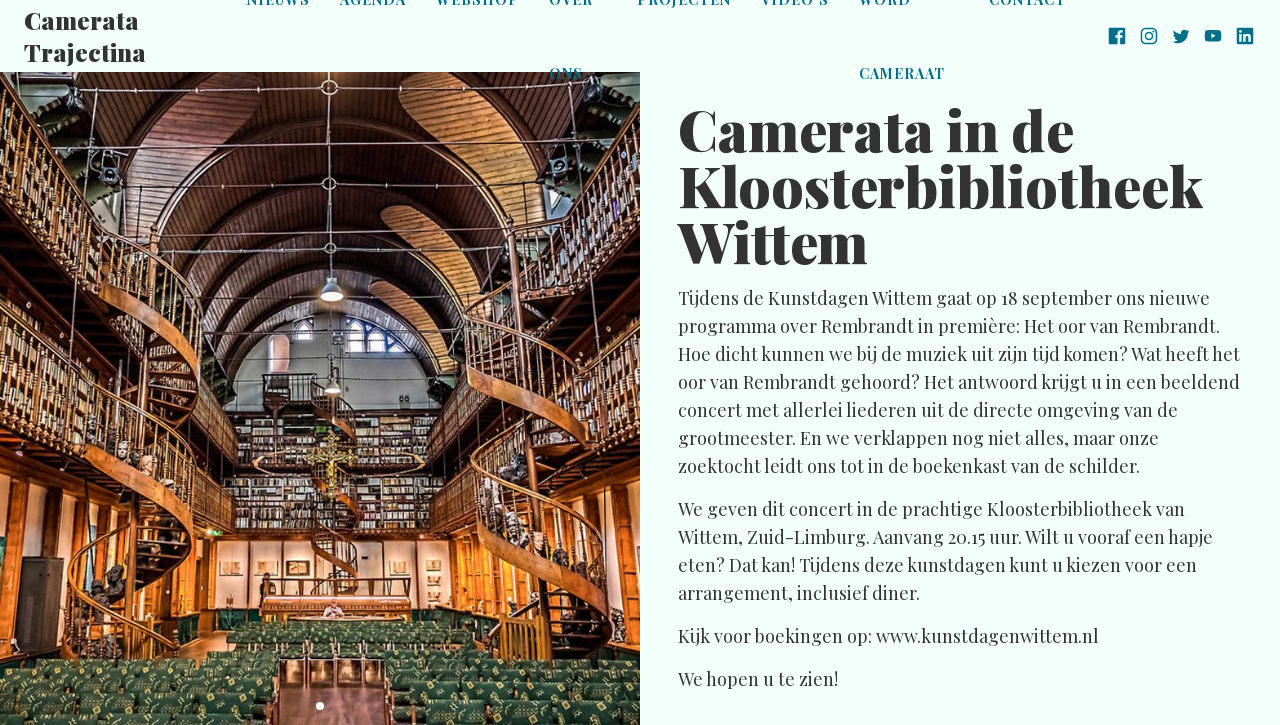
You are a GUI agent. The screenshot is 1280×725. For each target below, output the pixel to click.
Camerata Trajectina (85, 36)
